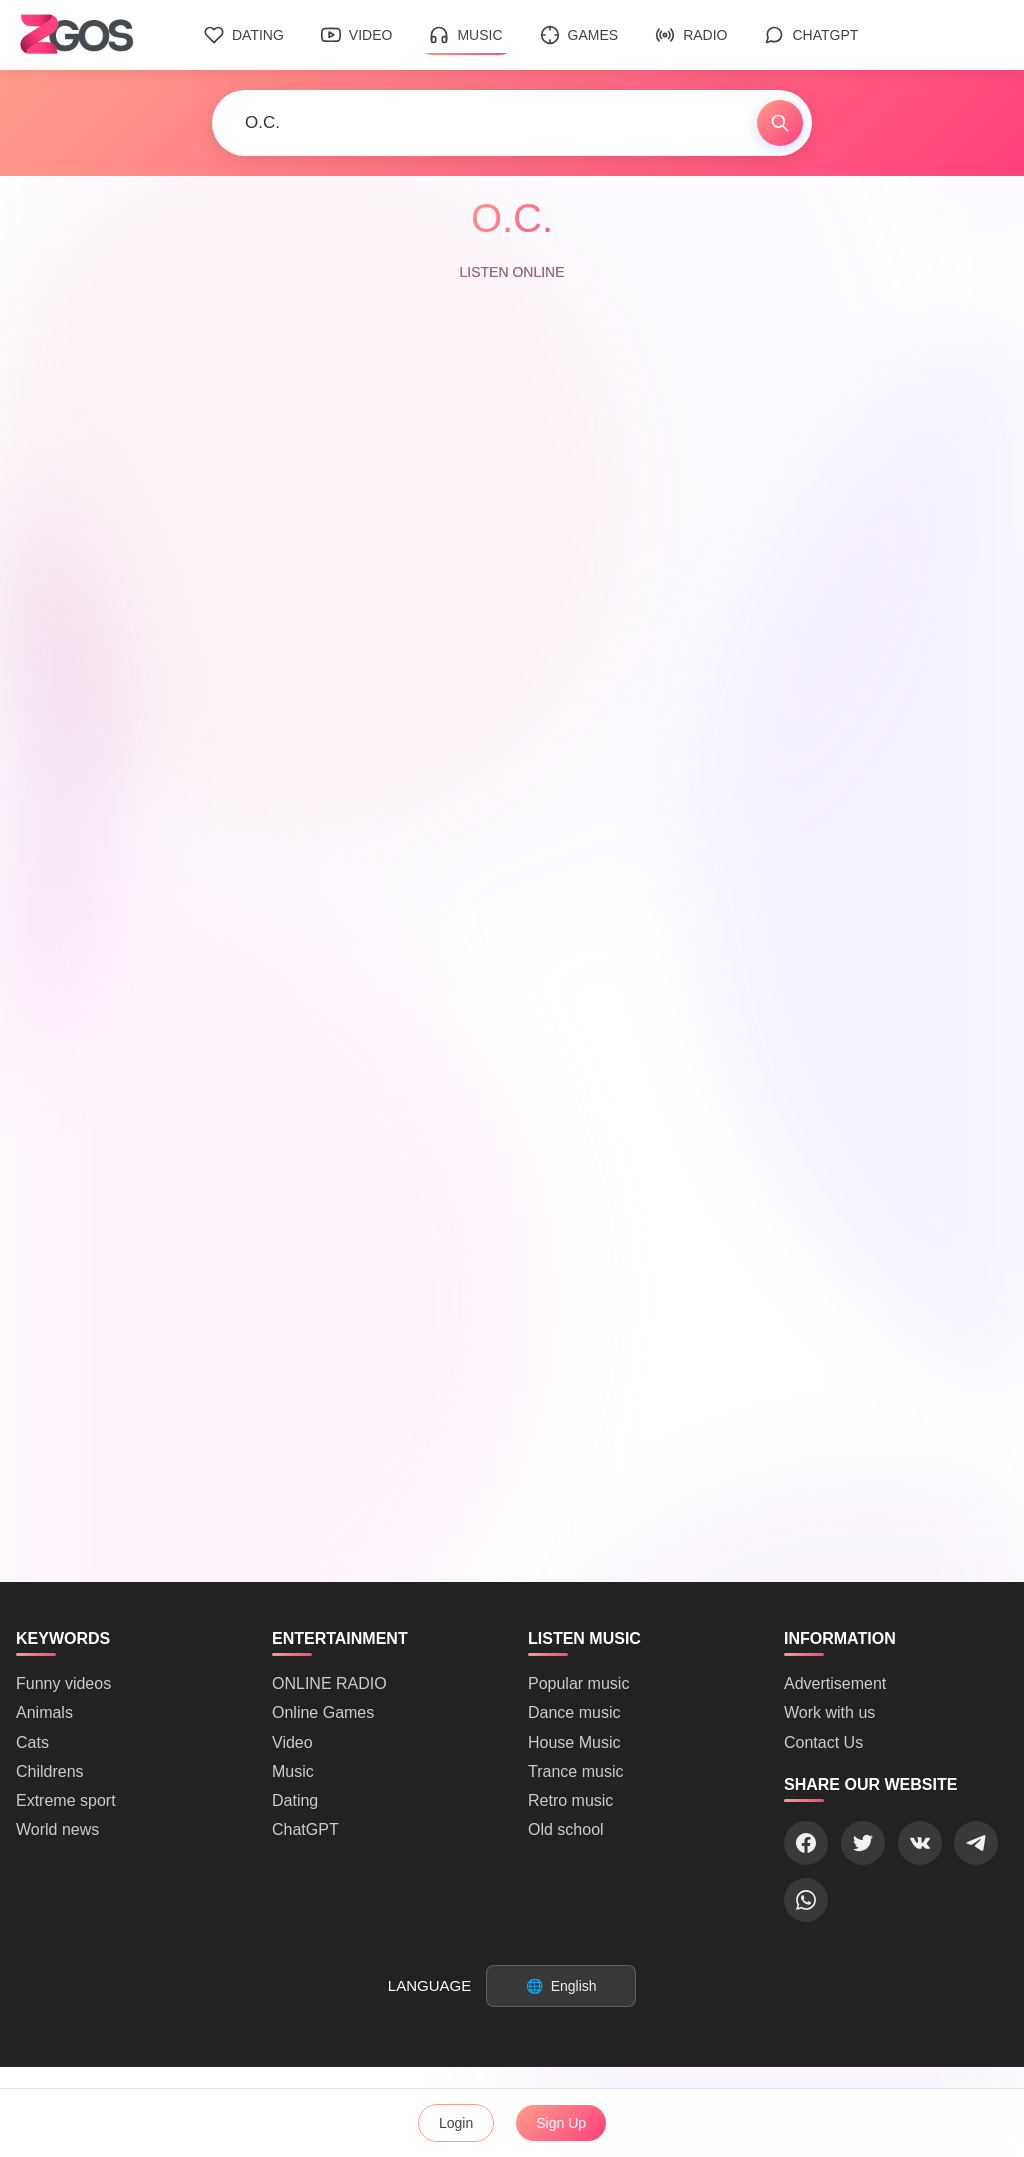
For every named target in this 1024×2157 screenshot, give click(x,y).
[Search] (485, 123)
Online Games (323, 1712)
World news (57, 1829)
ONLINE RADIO (329, 1683)
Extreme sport (66, 1800)
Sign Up (561, 2123)
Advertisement (835, 1683)
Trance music (575, 1771)
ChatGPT (811, 35)
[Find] (780, 123)
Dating (244, 35)
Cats (32, 1742)
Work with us (829, 1712)
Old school (566, 1829)
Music (465, 35)
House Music (574, 1742)
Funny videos (63, 1683)
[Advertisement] (512, 1442)
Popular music (578, 1683)
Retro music (570, 1800)
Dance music (574, 1712)
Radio (691, 35)
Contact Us (823, 1742)
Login (456, 2123)
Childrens (50, 1771)
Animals (44, 1712)
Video (357, 35)
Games (579, 35)
